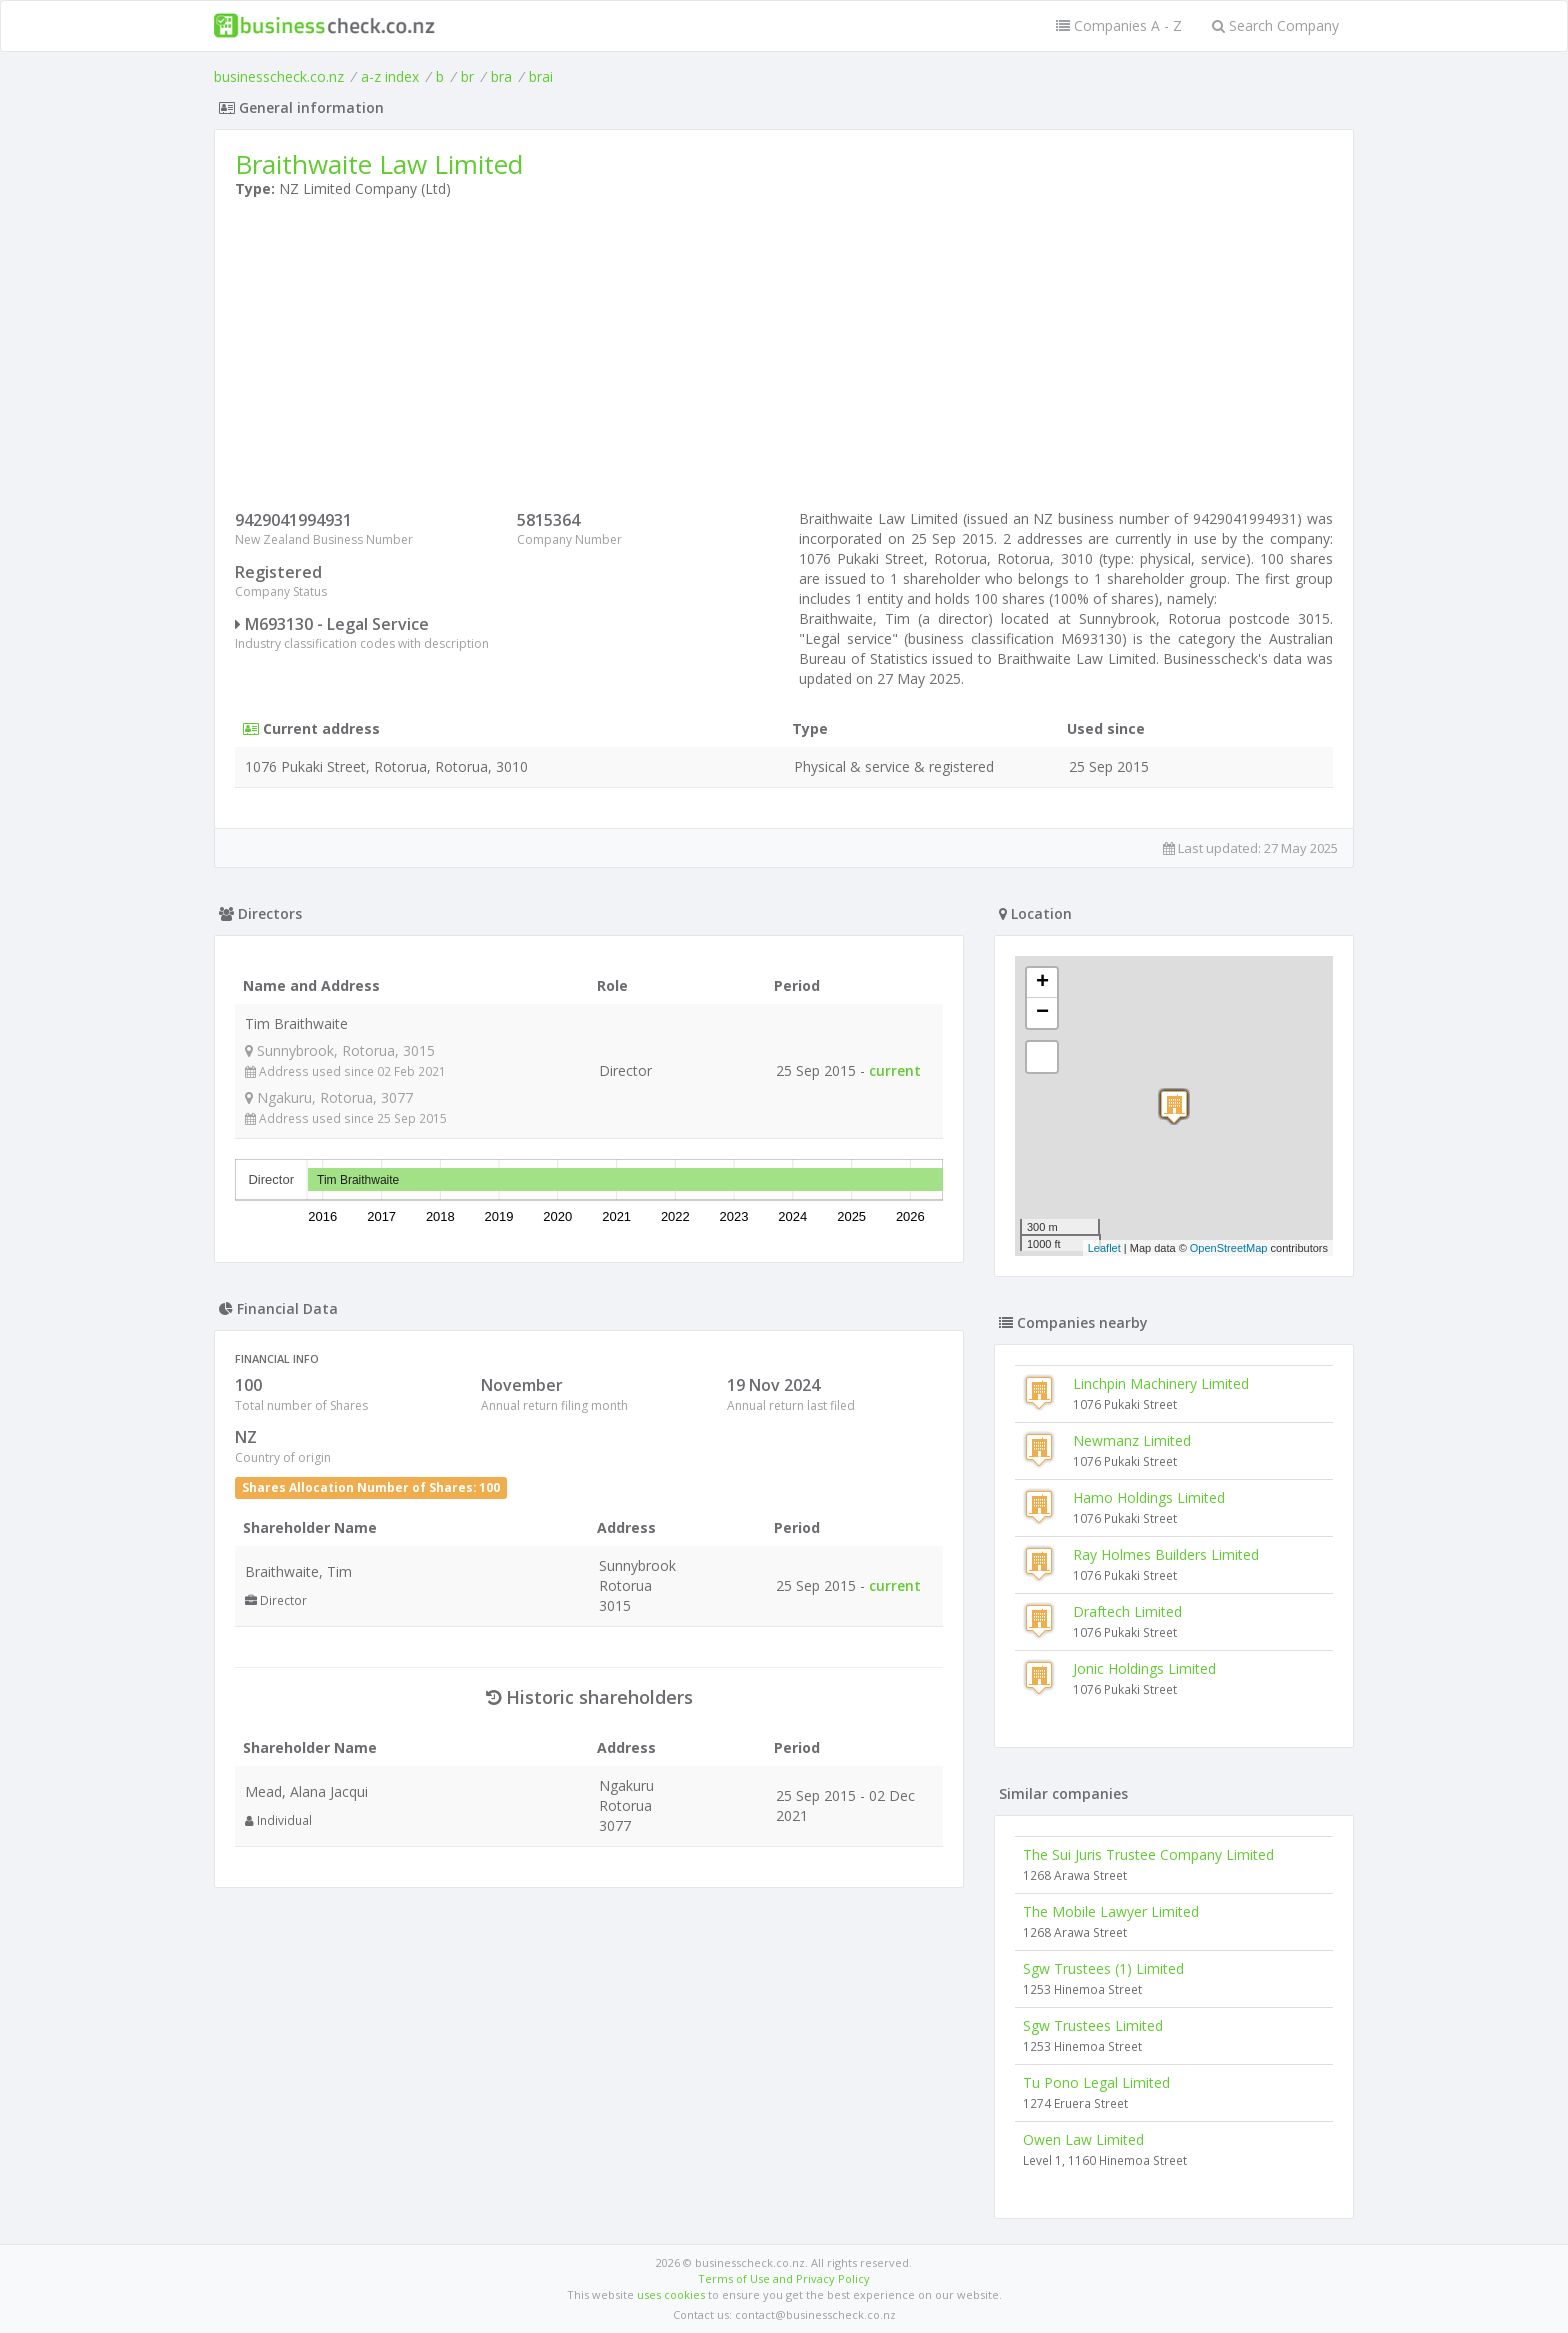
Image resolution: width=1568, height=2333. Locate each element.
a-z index (390, 76)
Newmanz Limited (1132, 1440)
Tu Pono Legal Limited (1096, 2082)
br (467, 76)
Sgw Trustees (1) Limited (1103, 1968)
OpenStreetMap (1229, 1248)
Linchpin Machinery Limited (1161, 1383)
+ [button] (1042, 983)
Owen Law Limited (1083, 2139)
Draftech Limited (1127, 1611)
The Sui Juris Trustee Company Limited (1148, 1854)
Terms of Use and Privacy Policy (784, 2278)
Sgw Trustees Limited (1093, 2025)
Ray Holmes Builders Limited (1166, 1554)
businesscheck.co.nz (279, 76)
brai (541, 76)
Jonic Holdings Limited (1144, 1668)
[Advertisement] (784, 359)
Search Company (1275, 25)
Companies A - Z (1119, 25)
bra (501, 76)
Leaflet (1104, 1248)
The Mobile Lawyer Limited (1111, 1911)
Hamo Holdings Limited (1149, 1497)
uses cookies (671, 2294)
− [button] (1042, 1013)
